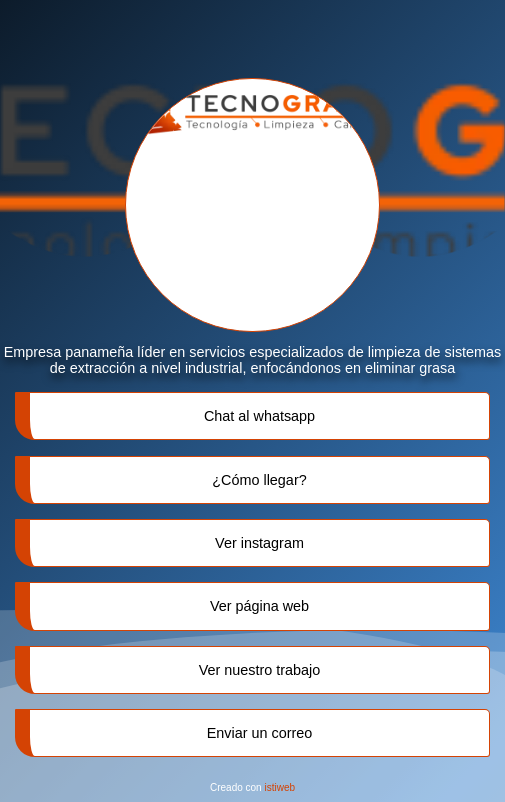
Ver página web (259, 606)
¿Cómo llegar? (259, 480)
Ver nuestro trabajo (260, 670)
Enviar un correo (260, 733)
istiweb (279, 787)
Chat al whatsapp (259, 416)
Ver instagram (259, 543)
